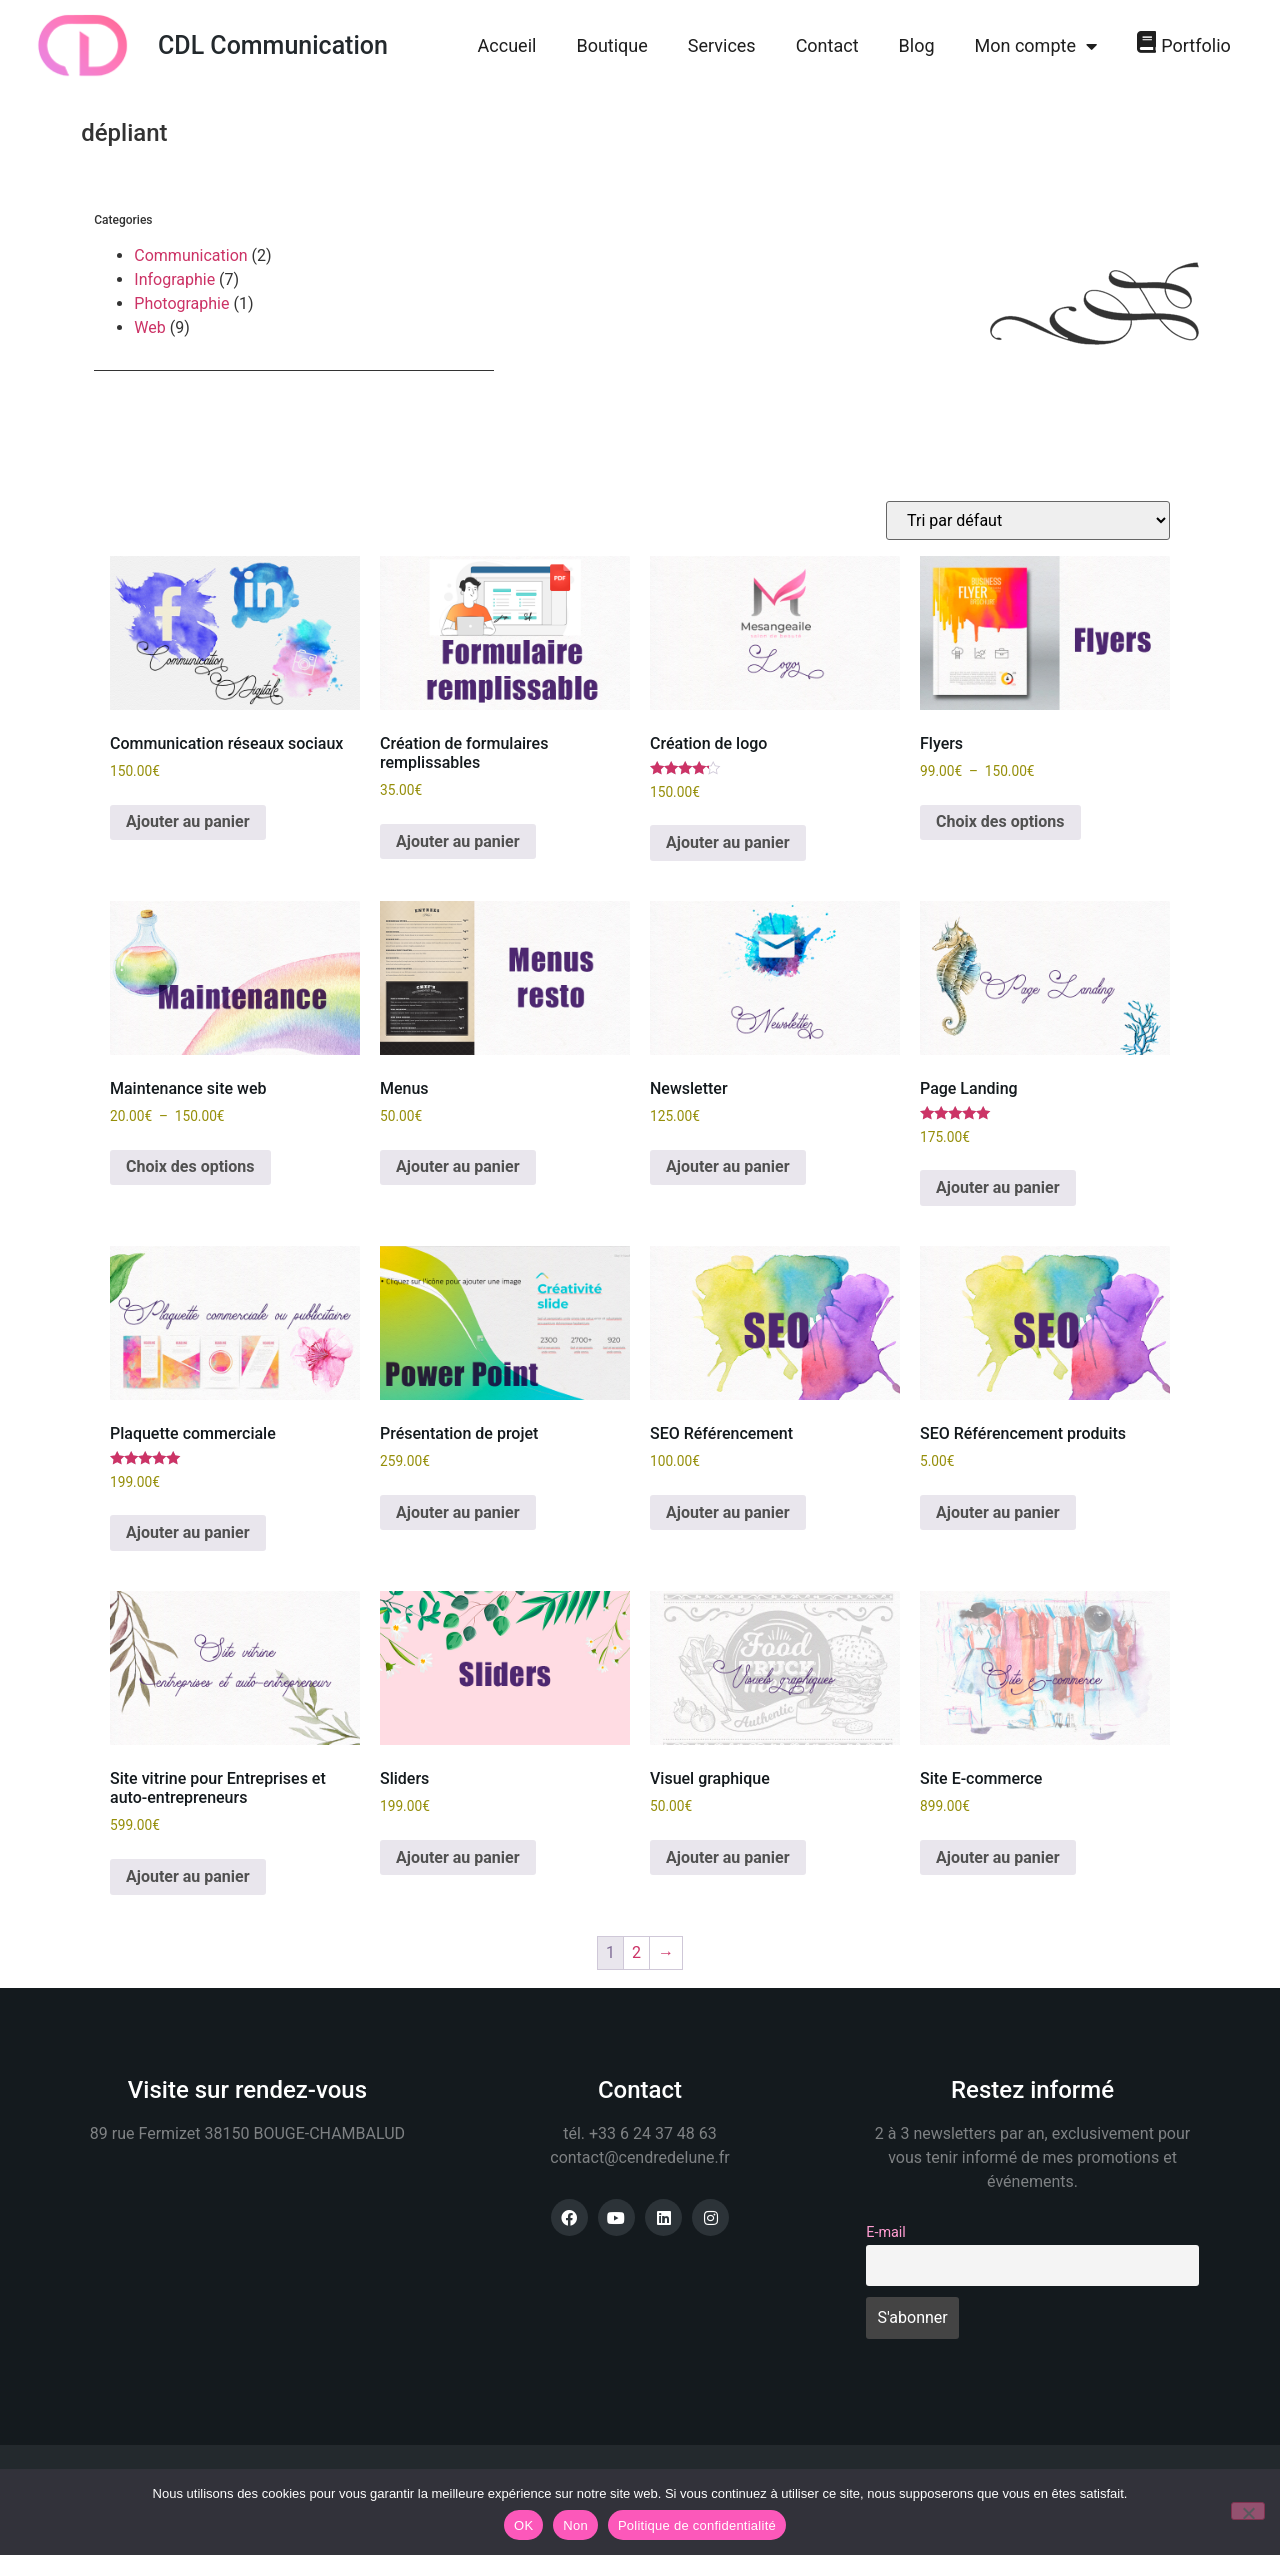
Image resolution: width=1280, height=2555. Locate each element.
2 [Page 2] (636, 1952)
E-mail (886, 2232)
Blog (917, 45)
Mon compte (1036, 46)
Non (575, 2525)
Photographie (181, 303)
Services (722, 45)
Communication (190, 255)
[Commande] (1028, 520)
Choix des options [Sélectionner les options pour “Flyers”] (1000, 821)
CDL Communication (273, 45)
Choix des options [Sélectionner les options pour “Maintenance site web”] (190, 1166)
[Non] (1248, 2511)
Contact (827, 45)
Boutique (611, 45)
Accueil (507, 45)
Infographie (174, 279)
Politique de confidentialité (697, 2525)
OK (523, 2525)
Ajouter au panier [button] (188, 821)
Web (149, 327)
